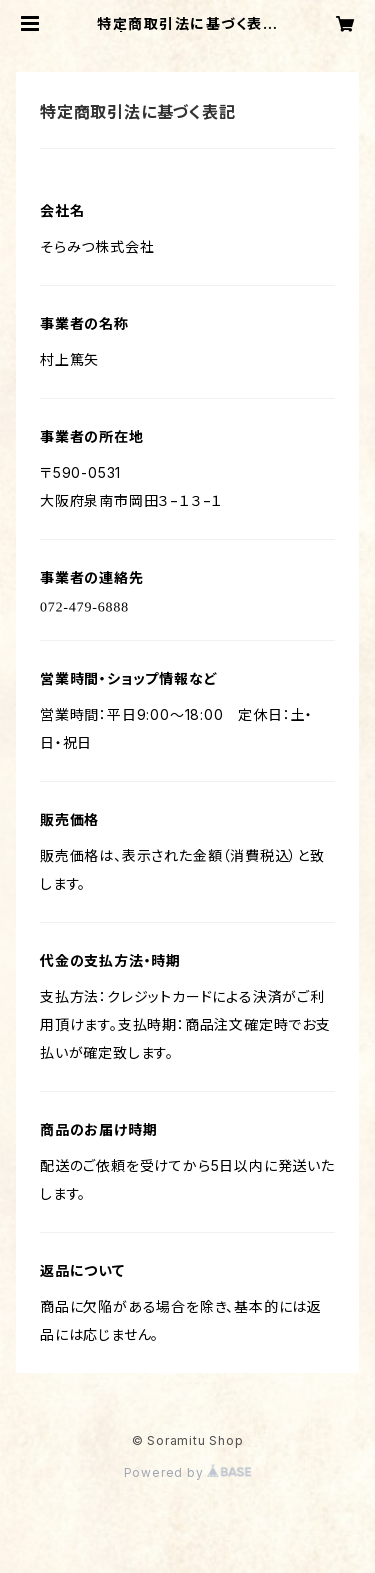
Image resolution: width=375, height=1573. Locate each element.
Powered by (188, 1472)
